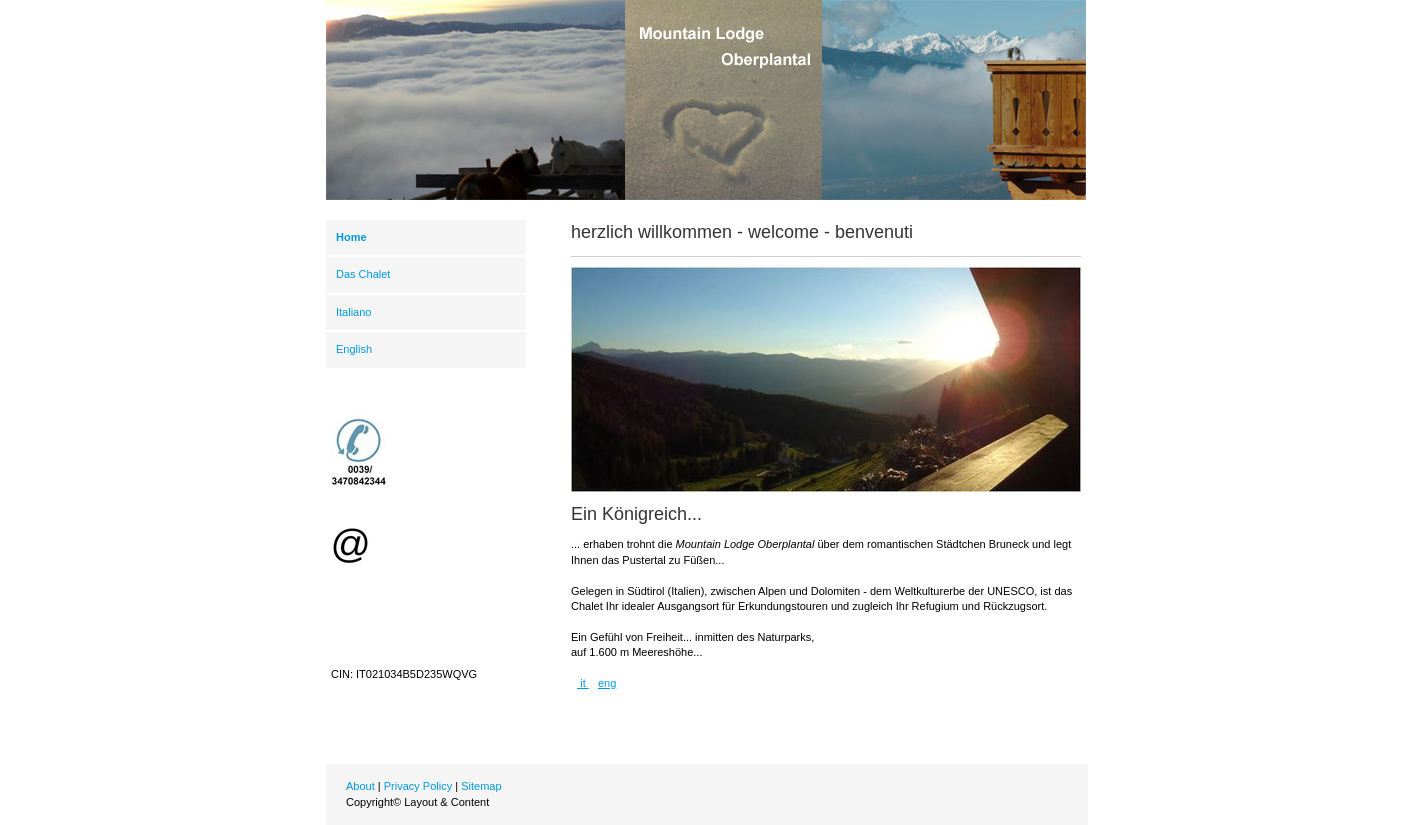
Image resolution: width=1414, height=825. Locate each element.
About (360, 786)
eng (607, 683)
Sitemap (481, 786)
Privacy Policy (418, 786)
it (583, 683)
